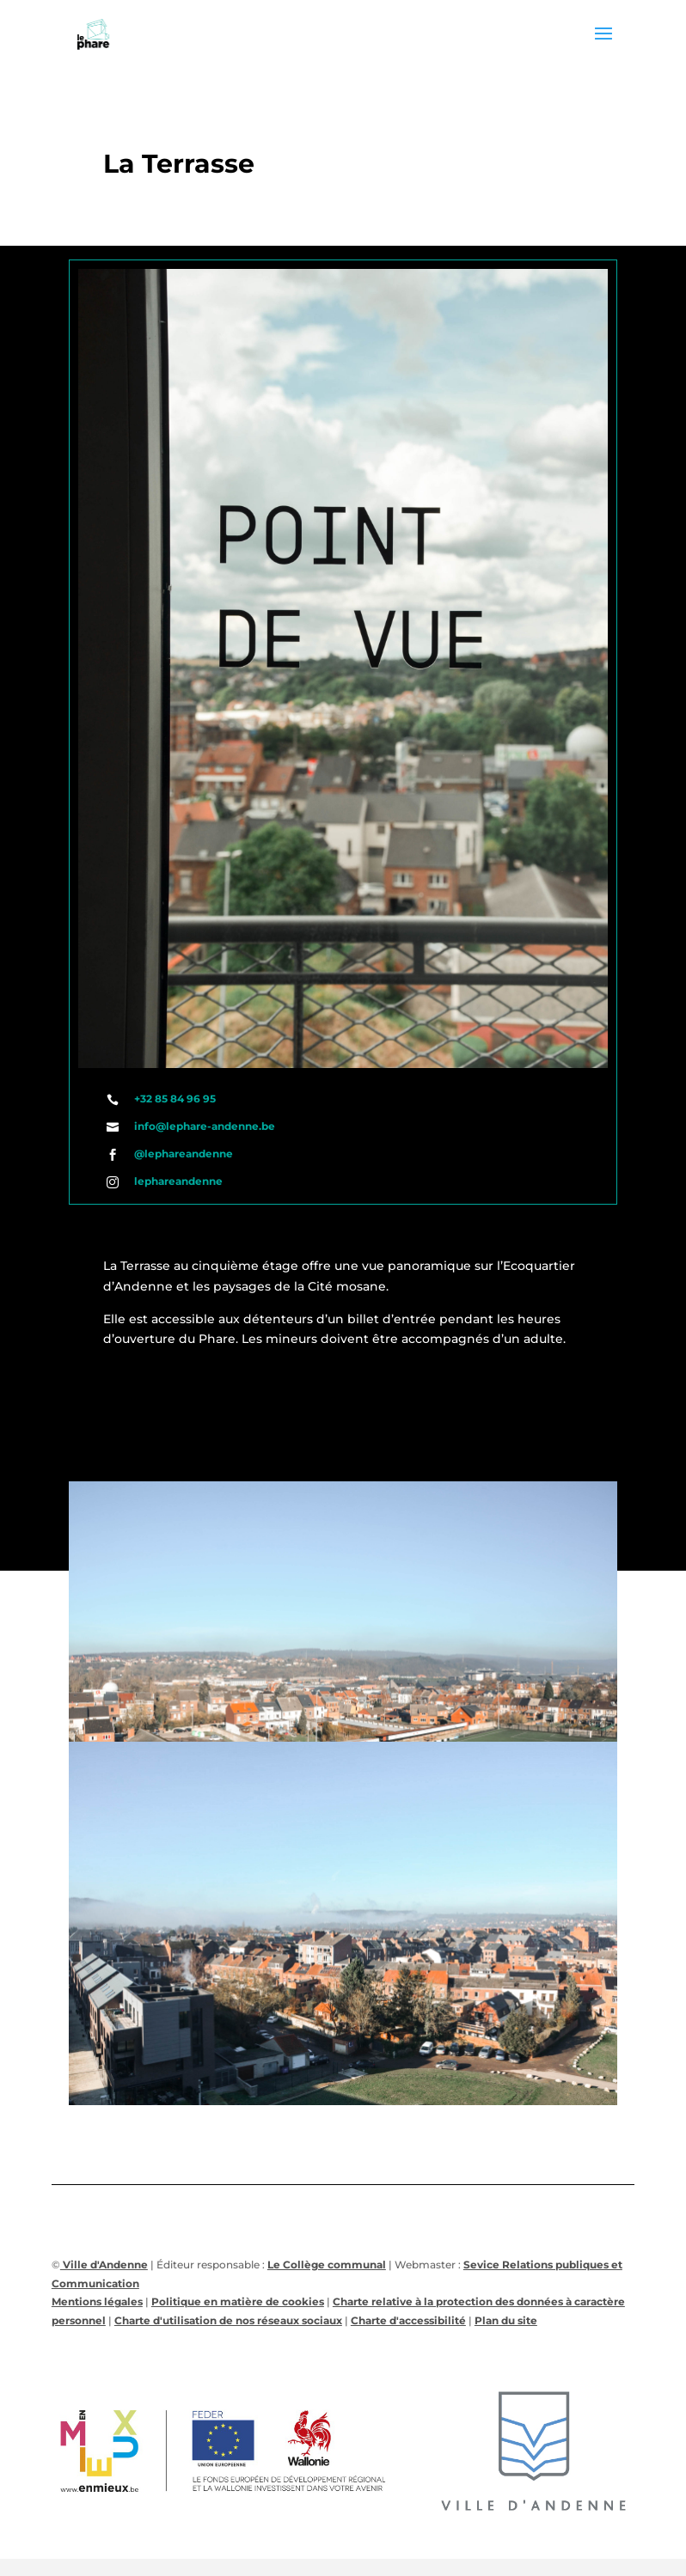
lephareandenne (178, 1181)
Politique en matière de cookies (237, 2301)
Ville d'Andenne (104, 2264)
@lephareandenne (183, 1153)
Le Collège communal (326, 2264)
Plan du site (506, 2320)
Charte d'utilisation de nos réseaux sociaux (228, 2320)
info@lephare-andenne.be (204, 1126)
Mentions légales (97, 2301)
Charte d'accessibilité (408, 2320)
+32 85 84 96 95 (175, 1098)
